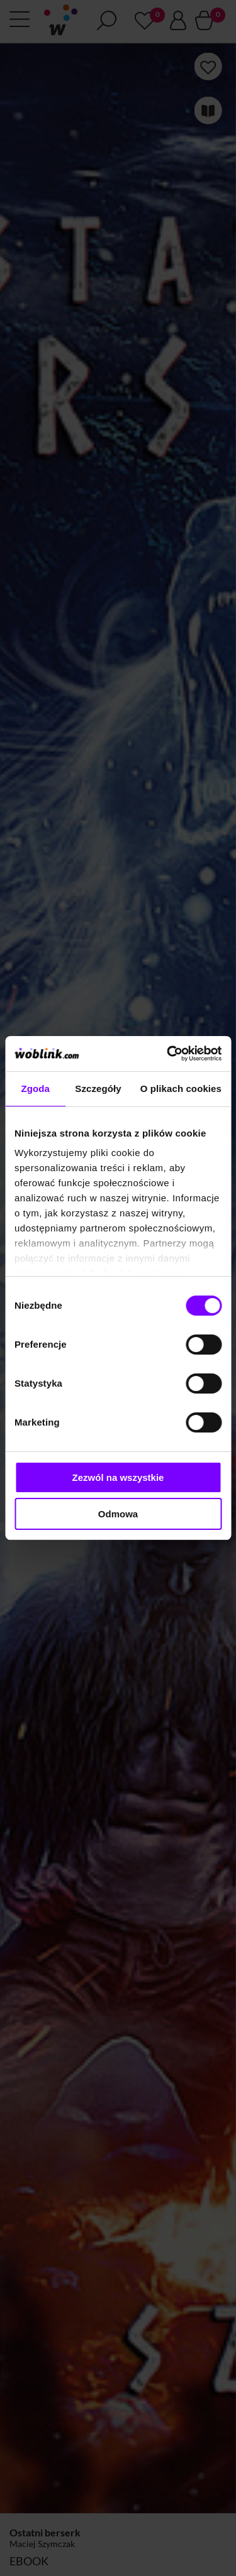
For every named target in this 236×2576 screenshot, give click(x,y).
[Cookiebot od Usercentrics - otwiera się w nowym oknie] (168, 1053)
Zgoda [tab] (35, 1088)
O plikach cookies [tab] (181, 1088)
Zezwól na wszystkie (118, 1477)
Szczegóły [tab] (98, 1088)
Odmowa (118, 1514)
